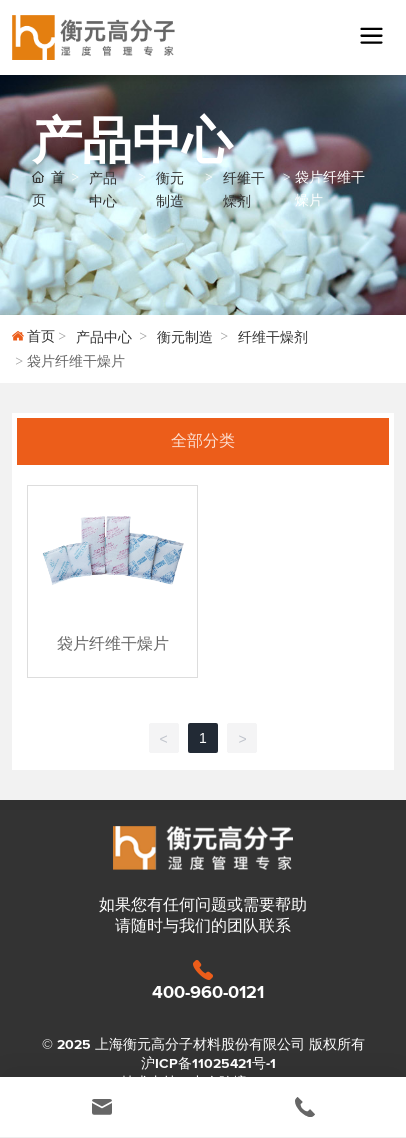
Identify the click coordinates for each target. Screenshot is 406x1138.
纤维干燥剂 (244, 190)
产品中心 (103, 190)
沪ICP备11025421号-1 (208, 1063)
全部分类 (203, 440)
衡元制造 (170, 190)
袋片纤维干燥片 (113, 644)
